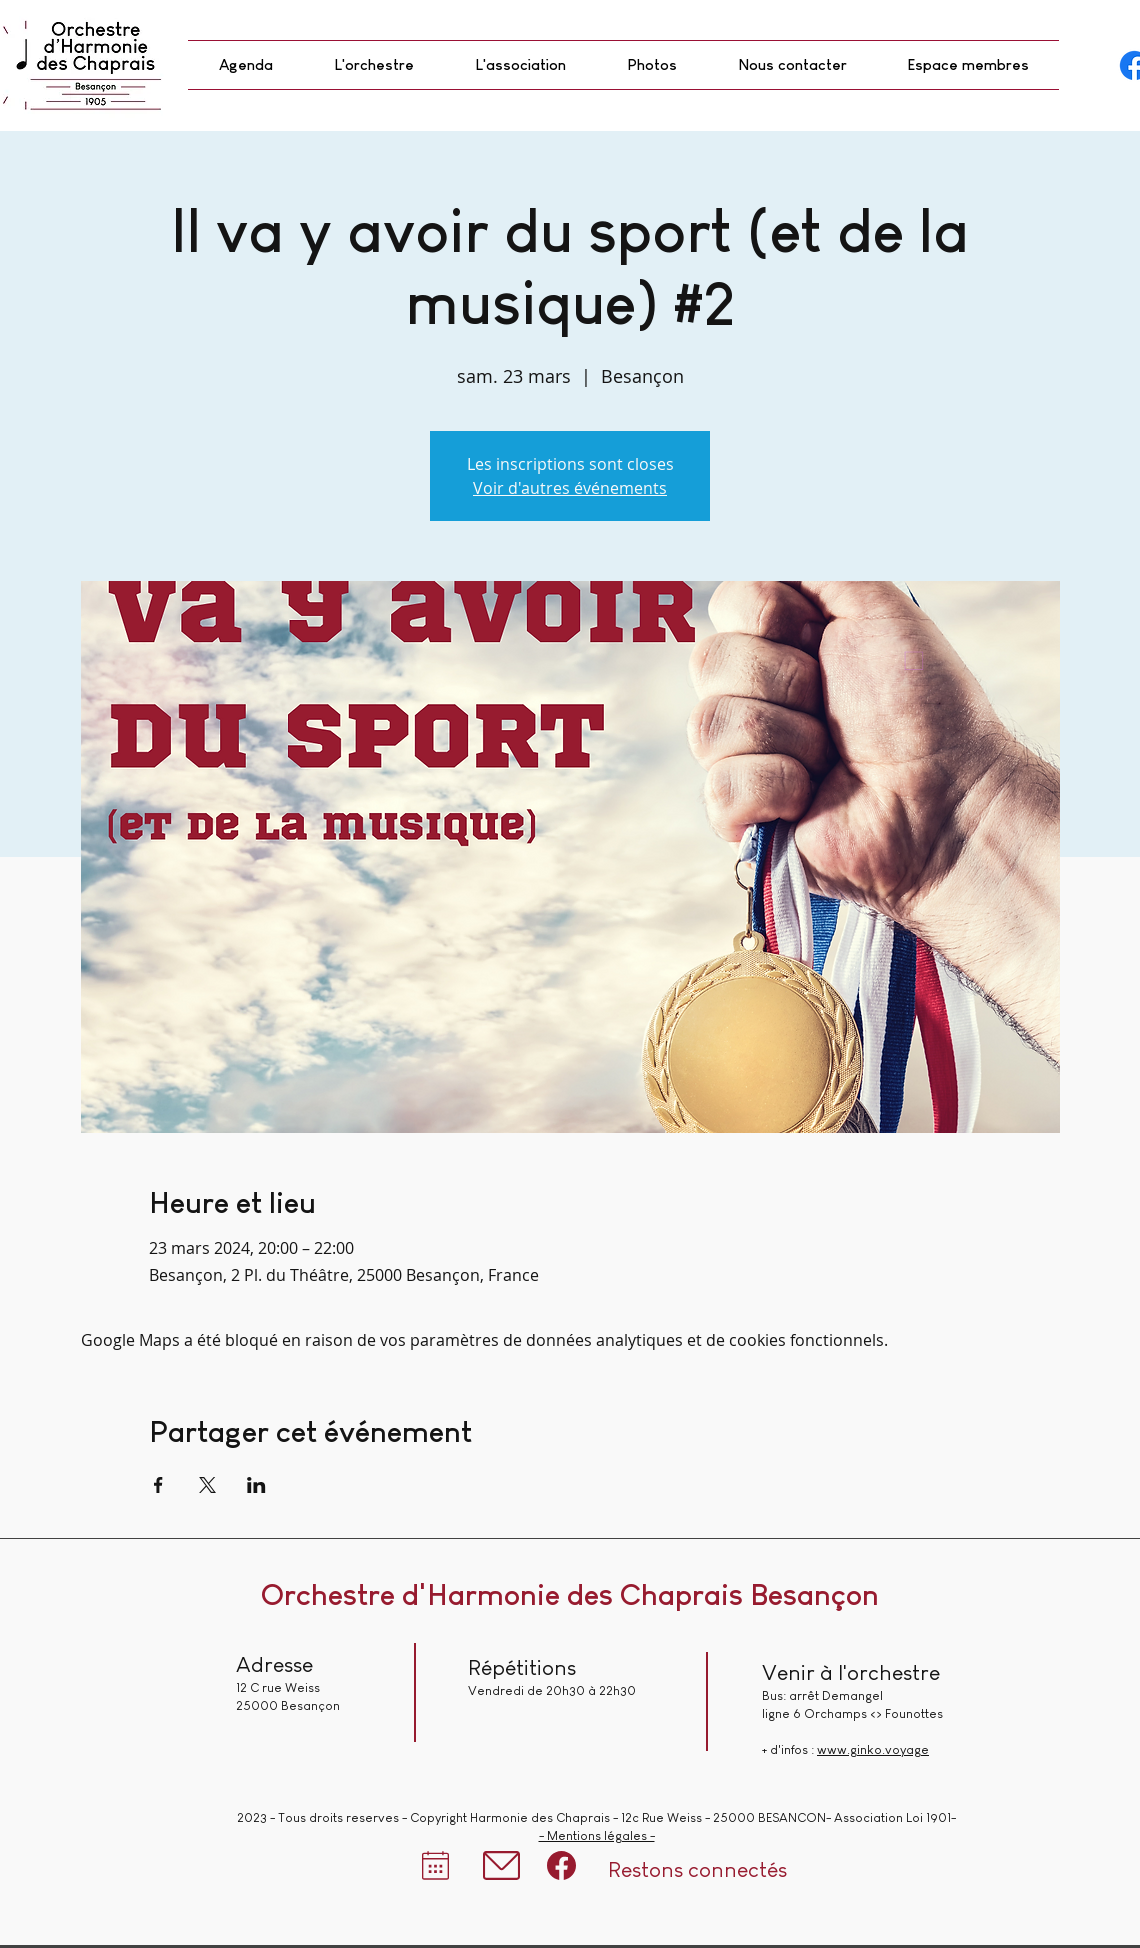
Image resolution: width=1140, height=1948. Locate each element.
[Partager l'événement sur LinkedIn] (256, 1485)
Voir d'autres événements (570, 488)
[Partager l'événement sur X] (207, 1485)
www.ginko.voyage (873, 1749)
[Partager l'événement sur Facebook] (158, 1485)
